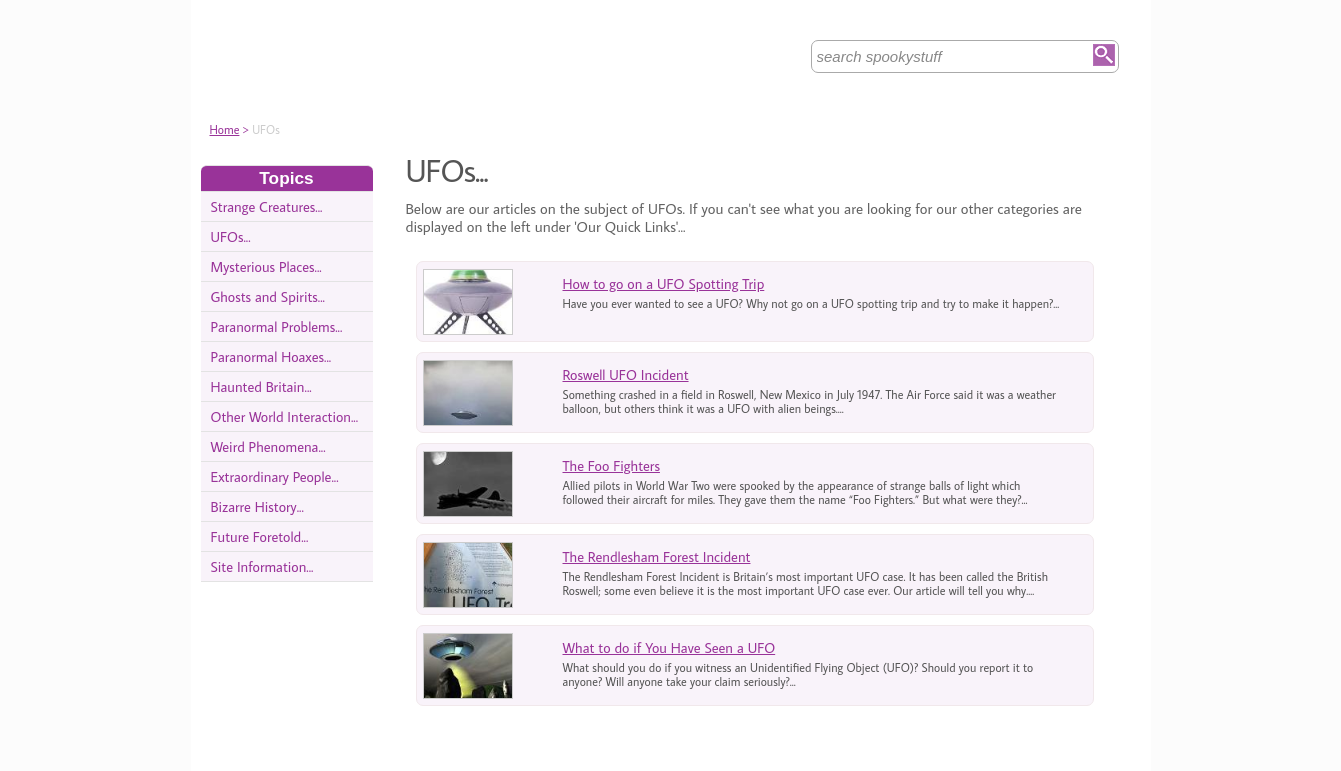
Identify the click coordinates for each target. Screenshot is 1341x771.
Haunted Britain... (261, 386)
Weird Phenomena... (268, 446)
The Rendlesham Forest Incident (657, 556)
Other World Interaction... (285, 416)
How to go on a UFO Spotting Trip (664, 283)
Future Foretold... (260, 536)
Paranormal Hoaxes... (271, 356)
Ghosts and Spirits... (268, 296)
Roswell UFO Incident (626, 374)
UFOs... (231, 236)
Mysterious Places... (266, 266)
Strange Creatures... (267, 206)
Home (225, 129)
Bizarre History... (257, 506)
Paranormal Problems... (277, 326)
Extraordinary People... (275, 476)
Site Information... (262, 566)
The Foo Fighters (611, 465)
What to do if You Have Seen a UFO (669, 647)
